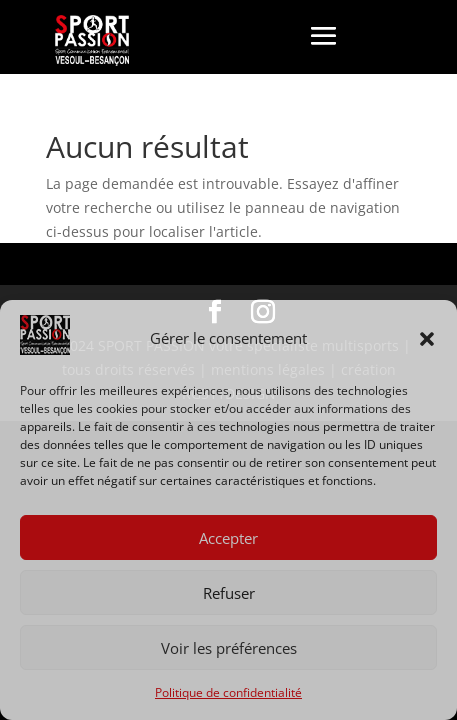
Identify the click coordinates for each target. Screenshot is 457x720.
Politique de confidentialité (228, 692)
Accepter (228, 538)
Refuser (229, 593)
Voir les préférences (229, 648)
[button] (427, 339)
